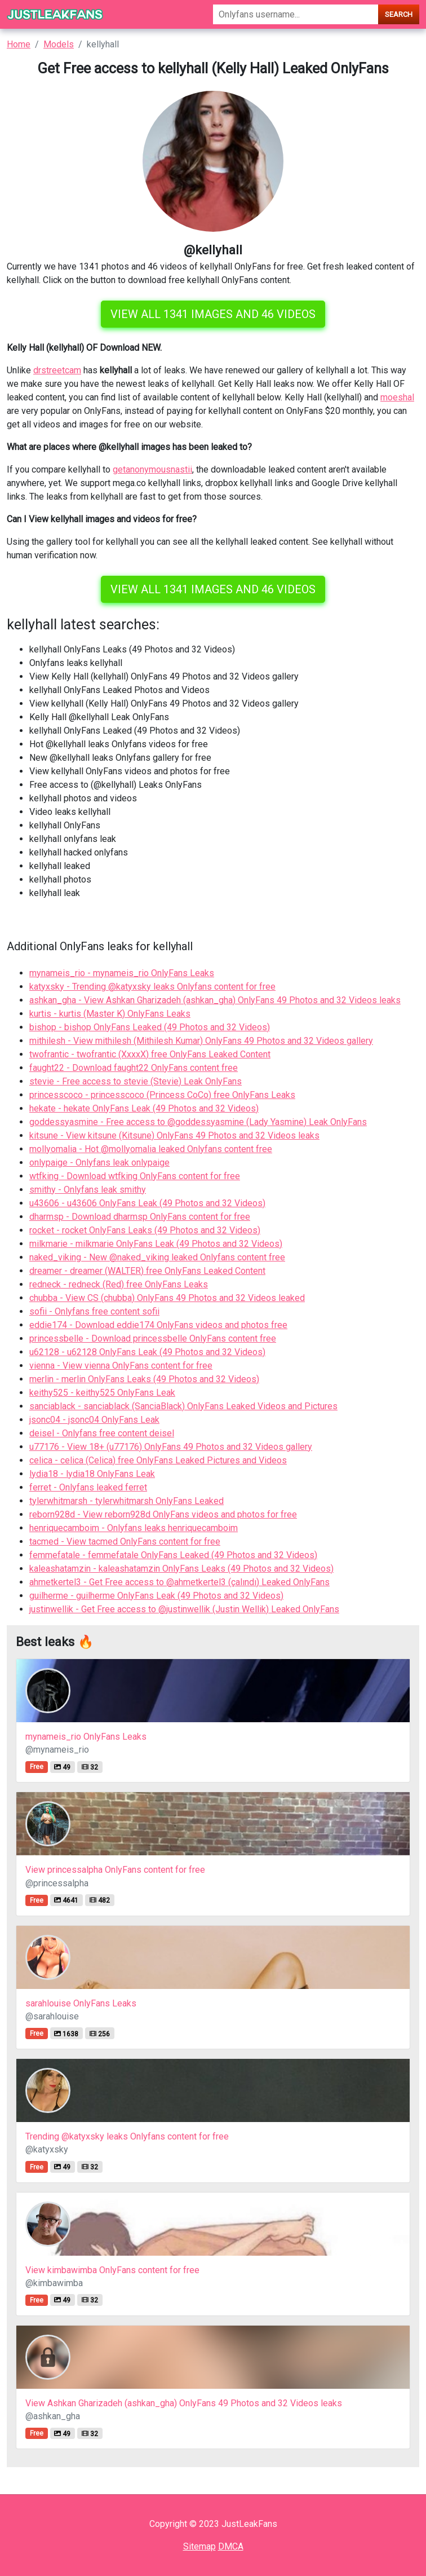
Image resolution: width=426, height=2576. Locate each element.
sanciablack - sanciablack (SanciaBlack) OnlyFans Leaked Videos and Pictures (183, 1406)
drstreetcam (57, 370)
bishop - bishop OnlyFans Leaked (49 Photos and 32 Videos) (149, 1027)
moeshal (397, 397)
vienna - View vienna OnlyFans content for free (120, 1365)
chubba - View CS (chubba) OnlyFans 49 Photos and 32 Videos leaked (167, 1298)
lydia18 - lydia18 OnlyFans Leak (92, 1473)
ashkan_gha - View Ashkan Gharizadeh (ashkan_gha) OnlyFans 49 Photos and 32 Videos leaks (215, 1000)
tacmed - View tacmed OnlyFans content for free (124, 1541)
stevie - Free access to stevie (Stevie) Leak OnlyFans (135, 1081)
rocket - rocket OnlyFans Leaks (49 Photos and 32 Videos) (144, 1230)
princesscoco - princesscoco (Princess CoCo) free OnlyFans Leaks (162, 1094)
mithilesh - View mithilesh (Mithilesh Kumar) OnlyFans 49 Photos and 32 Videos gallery (201, 1040)
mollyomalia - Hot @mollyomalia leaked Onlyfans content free (150, 1149)
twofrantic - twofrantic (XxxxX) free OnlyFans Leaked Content (149, 1054)
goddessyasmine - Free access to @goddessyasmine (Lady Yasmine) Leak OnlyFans (198, 1122)
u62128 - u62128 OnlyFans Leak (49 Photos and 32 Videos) (147, 1352)
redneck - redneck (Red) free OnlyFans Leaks (118, 1284)
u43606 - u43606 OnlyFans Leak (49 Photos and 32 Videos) (147, 1203)
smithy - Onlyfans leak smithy (87, 1189)
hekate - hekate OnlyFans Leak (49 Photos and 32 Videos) (144, 1108)
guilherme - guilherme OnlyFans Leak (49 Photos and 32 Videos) (156, 1595)
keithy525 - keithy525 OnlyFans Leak (102, 1392)
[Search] (295, 14)
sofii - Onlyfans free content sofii (94, 1311)
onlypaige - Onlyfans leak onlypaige (99, 1162)
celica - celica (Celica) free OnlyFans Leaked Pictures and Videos (158, 1460)
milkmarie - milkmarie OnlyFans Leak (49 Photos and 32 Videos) (155, 1243)
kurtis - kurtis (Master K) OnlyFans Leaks (109, 1013)
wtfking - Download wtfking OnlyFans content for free (134, 1176)
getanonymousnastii (152, 469)
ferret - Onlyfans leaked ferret (88, 1487)
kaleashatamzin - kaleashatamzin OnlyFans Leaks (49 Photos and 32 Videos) (181, 1568)
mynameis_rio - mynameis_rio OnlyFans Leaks (121, 973)
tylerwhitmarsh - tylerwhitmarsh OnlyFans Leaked (126, 1501)
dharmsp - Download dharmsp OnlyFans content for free (139, 1216)
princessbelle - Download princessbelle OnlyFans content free (152, 1338)
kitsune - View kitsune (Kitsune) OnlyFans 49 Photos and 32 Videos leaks (174, 1135)
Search (398, 14)
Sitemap (199, 2546)
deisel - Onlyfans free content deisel (101, 1433)
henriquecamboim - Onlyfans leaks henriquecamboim (133, 1528)
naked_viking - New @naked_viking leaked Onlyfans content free (157, 1257)
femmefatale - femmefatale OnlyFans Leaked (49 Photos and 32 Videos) (173, 1555)
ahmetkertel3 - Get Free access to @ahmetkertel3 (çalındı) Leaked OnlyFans (179, 1582)
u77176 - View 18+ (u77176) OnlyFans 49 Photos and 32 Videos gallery (170, 1446)
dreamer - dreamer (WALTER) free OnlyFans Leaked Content (147, 1270)
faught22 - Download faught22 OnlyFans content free (133, 1067)
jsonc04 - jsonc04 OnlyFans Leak (94, 1419)
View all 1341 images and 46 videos (213, 314)
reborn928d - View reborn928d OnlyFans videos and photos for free (163, 1514)
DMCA (230, 2546)
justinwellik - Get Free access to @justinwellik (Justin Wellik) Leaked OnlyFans (184, 1609)
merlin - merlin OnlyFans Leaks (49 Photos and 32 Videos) (144, 1379)
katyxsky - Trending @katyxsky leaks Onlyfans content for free (152, 986)
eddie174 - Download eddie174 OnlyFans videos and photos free (158, 1325)
